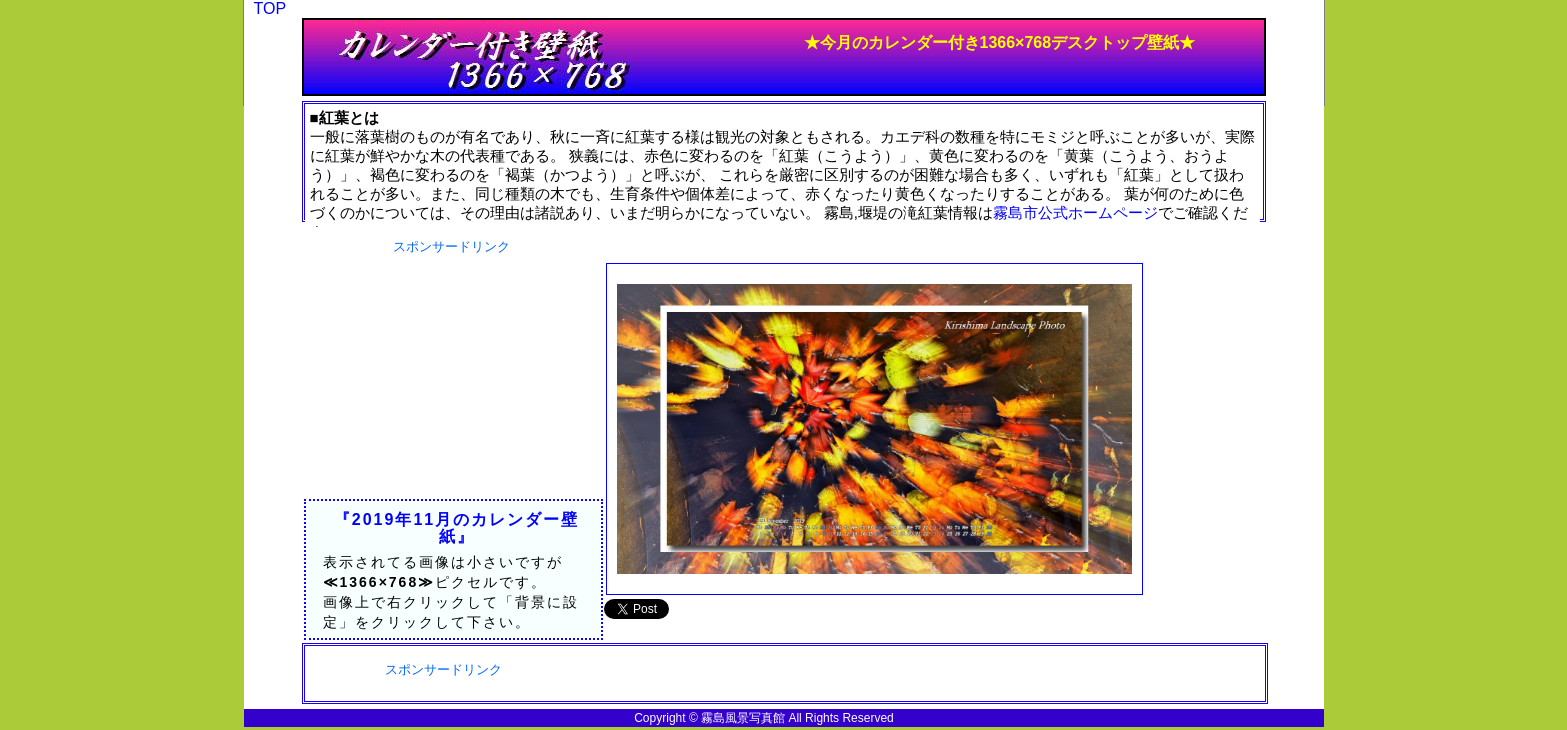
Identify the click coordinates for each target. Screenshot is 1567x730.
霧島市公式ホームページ (1075, 212)
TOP (270, 8)
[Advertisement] (452, 381)
